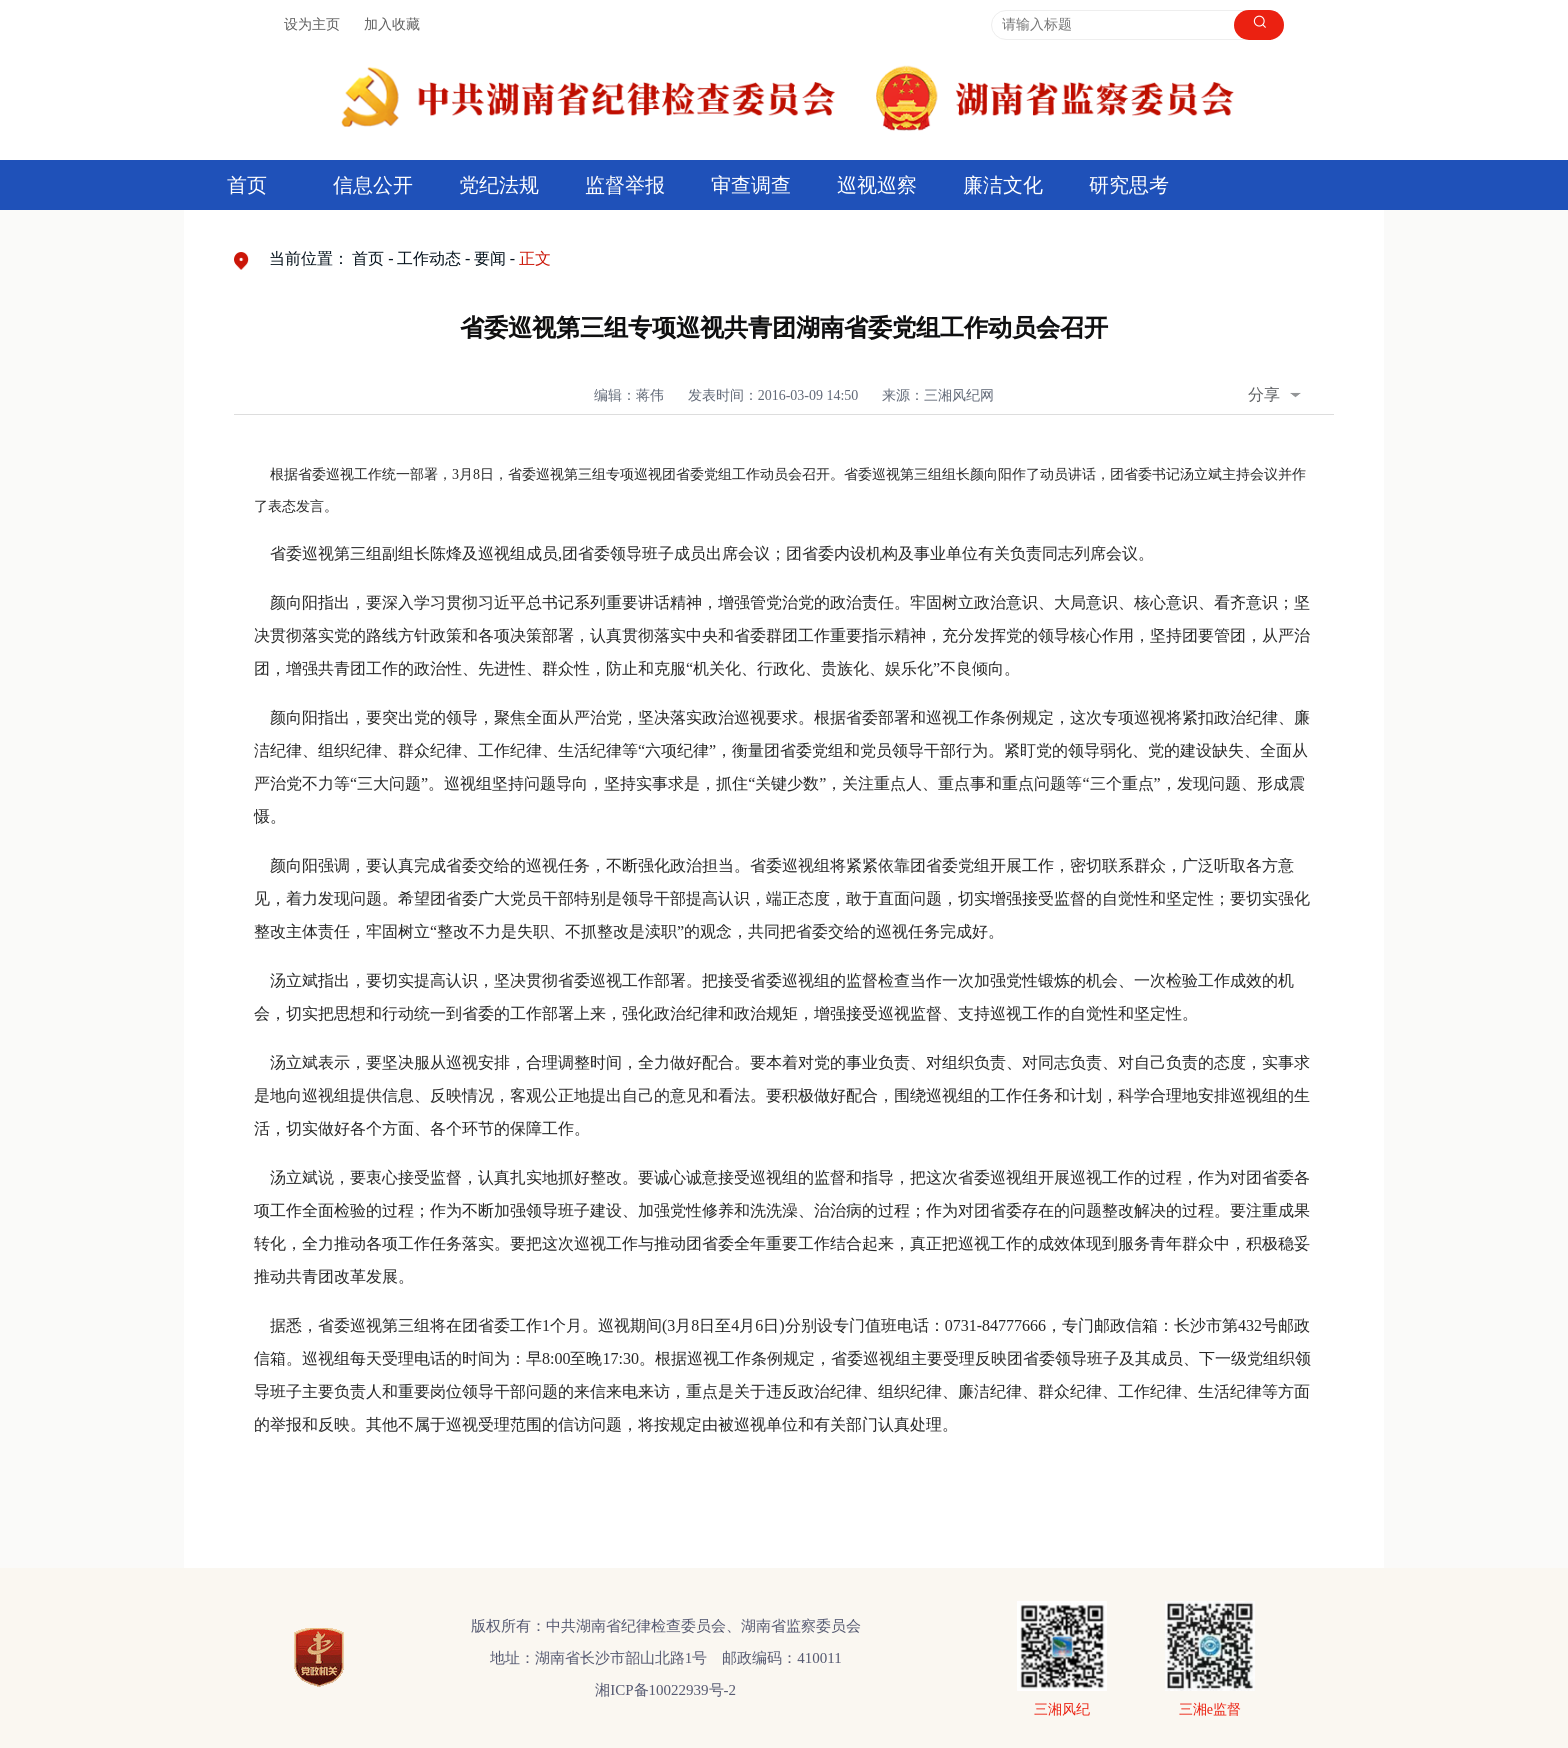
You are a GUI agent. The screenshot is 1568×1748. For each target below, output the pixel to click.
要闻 (490, 258)
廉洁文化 (1003, 185)
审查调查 (751, 185)
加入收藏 (392, 24)
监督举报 (625, 185)
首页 (247, 185)
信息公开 (373, 185)
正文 (535, 258)
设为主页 (312, 24)
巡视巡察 (877, 185)
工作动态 (429, 258)
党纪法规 (499, 185)
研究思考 (1129, 185)
